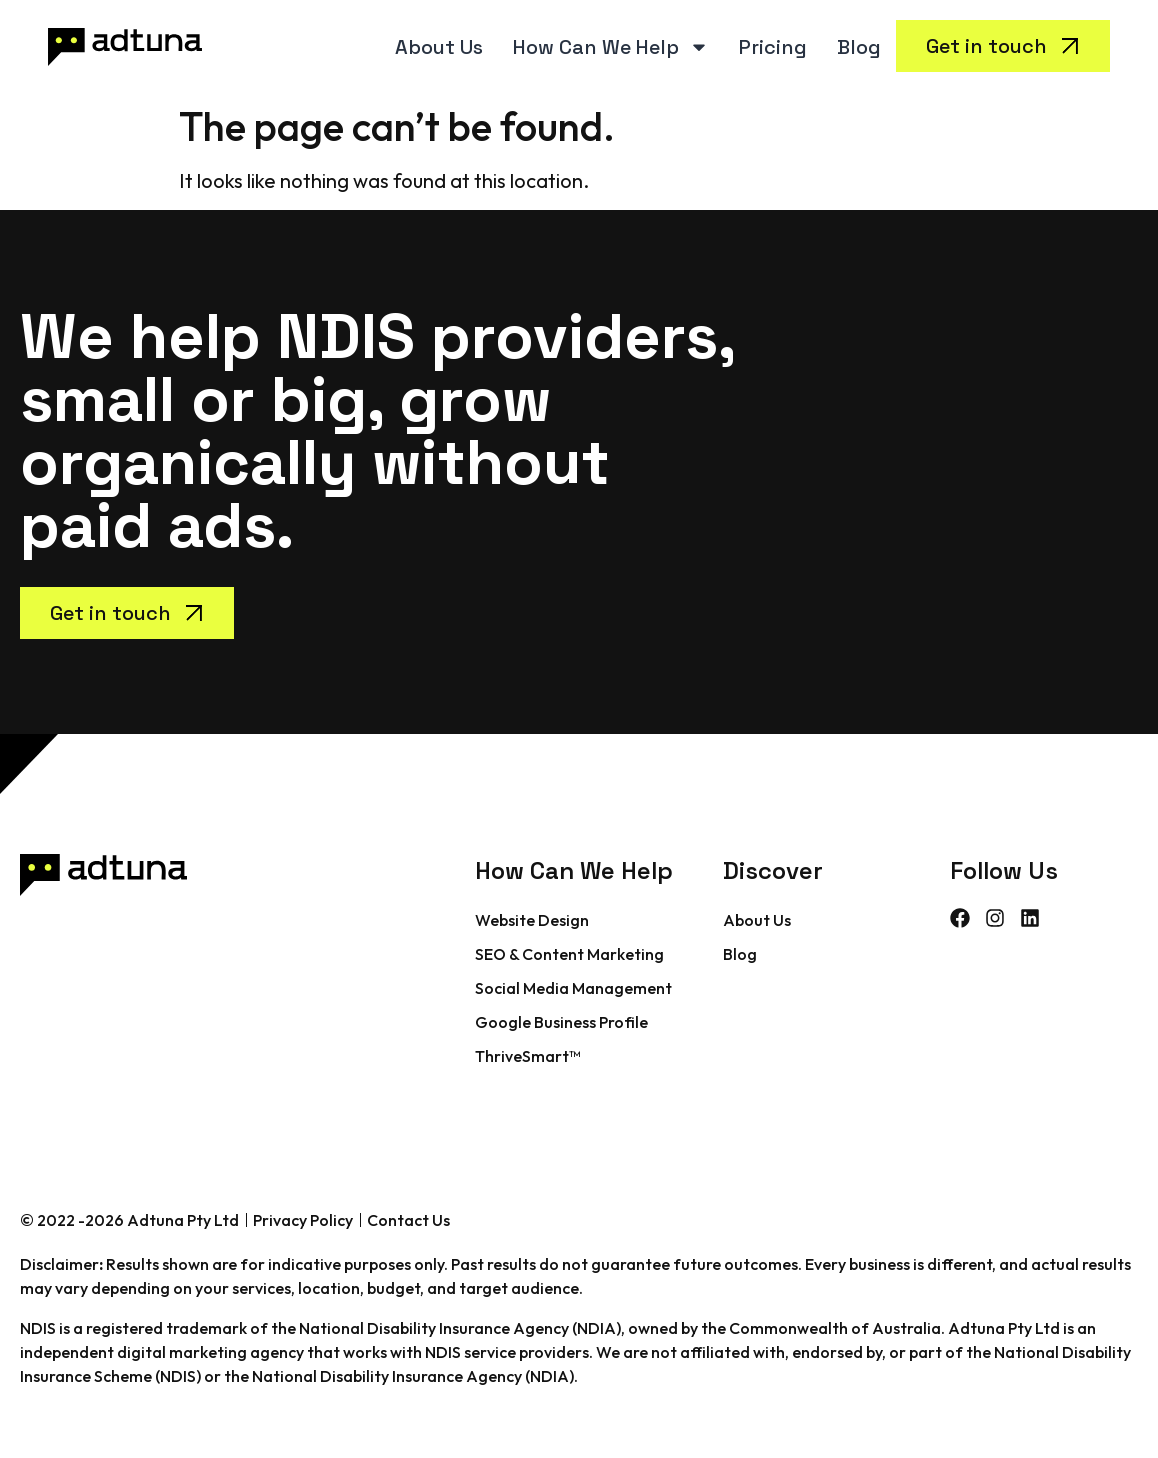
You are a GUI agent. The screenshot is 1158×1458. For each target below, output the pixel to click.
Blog (859, 47)
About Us (439, 47)
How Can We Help (611, 47)
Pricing (773, 47)
